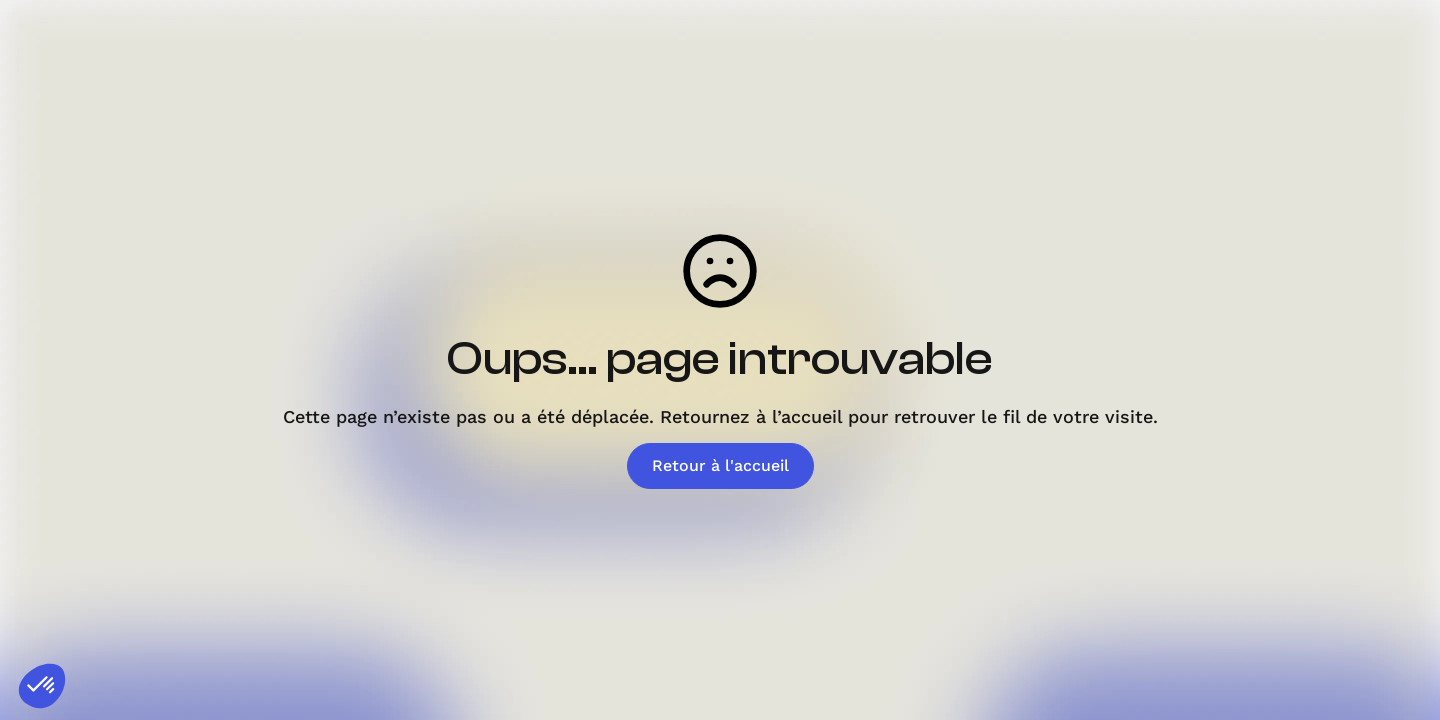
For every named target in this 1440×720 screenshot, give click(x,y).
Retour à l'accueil (720, 465)
